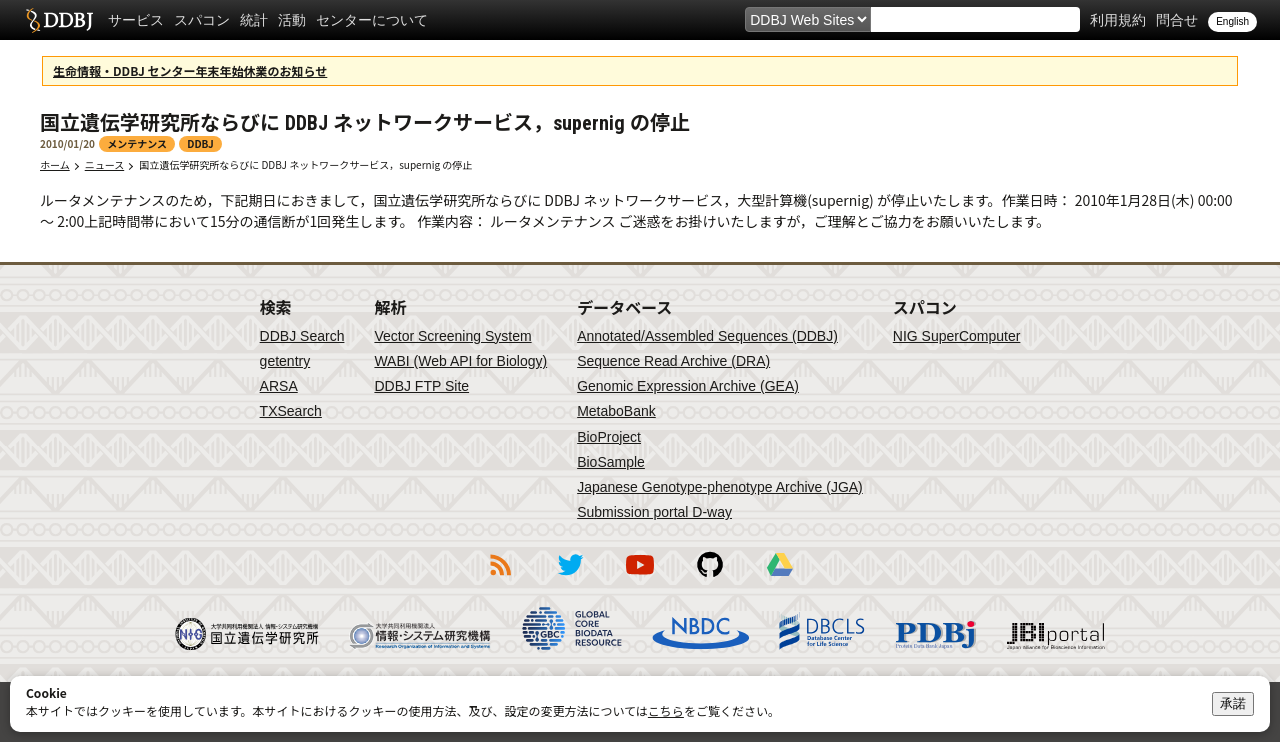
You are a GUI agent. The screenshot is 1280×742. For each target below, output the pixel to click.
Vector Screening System (452, 336)
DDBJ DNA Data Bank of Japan (59, 20)
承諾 (1233, 703)
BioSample (611, 462)
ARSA (279, 386)
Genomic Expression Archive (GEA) (688, 386)
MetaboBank (616, 411)
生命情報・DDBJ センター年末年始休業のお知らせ (190, 70)
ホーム (55, 164)
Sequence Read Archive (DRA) (673, 361)
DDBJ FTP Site (421, 386)
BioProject (609, 437)
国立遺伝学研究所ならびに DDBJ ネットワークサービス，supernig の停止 (305, 164)
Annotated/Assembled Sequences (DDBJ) (707, 336)
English (1232, 21)
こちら (666, 710)
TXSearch (291, 411)
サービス (136, 20)
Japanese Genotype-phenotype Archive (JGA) (720, 487)
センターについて (372, 20)
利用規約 (1118, 20)
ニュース (105, 164)
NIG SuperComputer (957, 336)
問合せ (1177, 20)
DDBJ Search (302, 336)
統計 (254, 20)
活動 (292, 20)
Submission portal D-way (654, 512)
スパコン (202, 20)
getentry (285, 361)
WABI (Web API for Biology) (460, 361)
